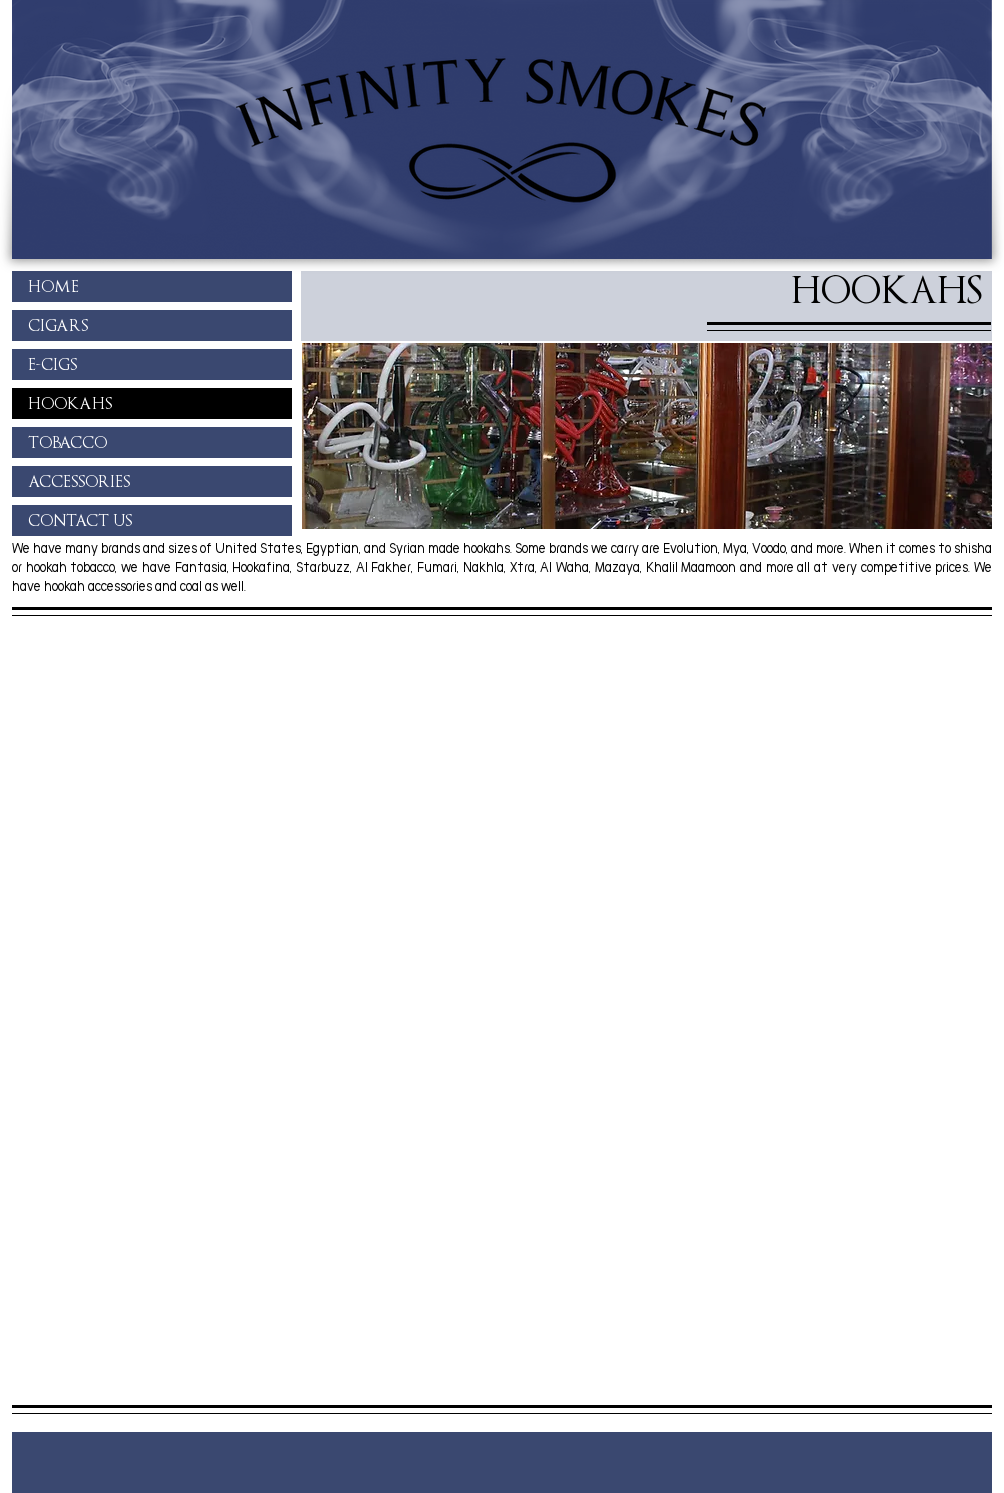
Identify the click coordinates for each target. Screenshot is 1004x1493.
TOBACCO (67, 442)
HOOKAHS (70, 403)
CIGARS (58, 325)
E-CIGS (52, 364)
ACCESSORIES (79, 481)
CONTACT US (80, 520)
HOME (53, 286)
